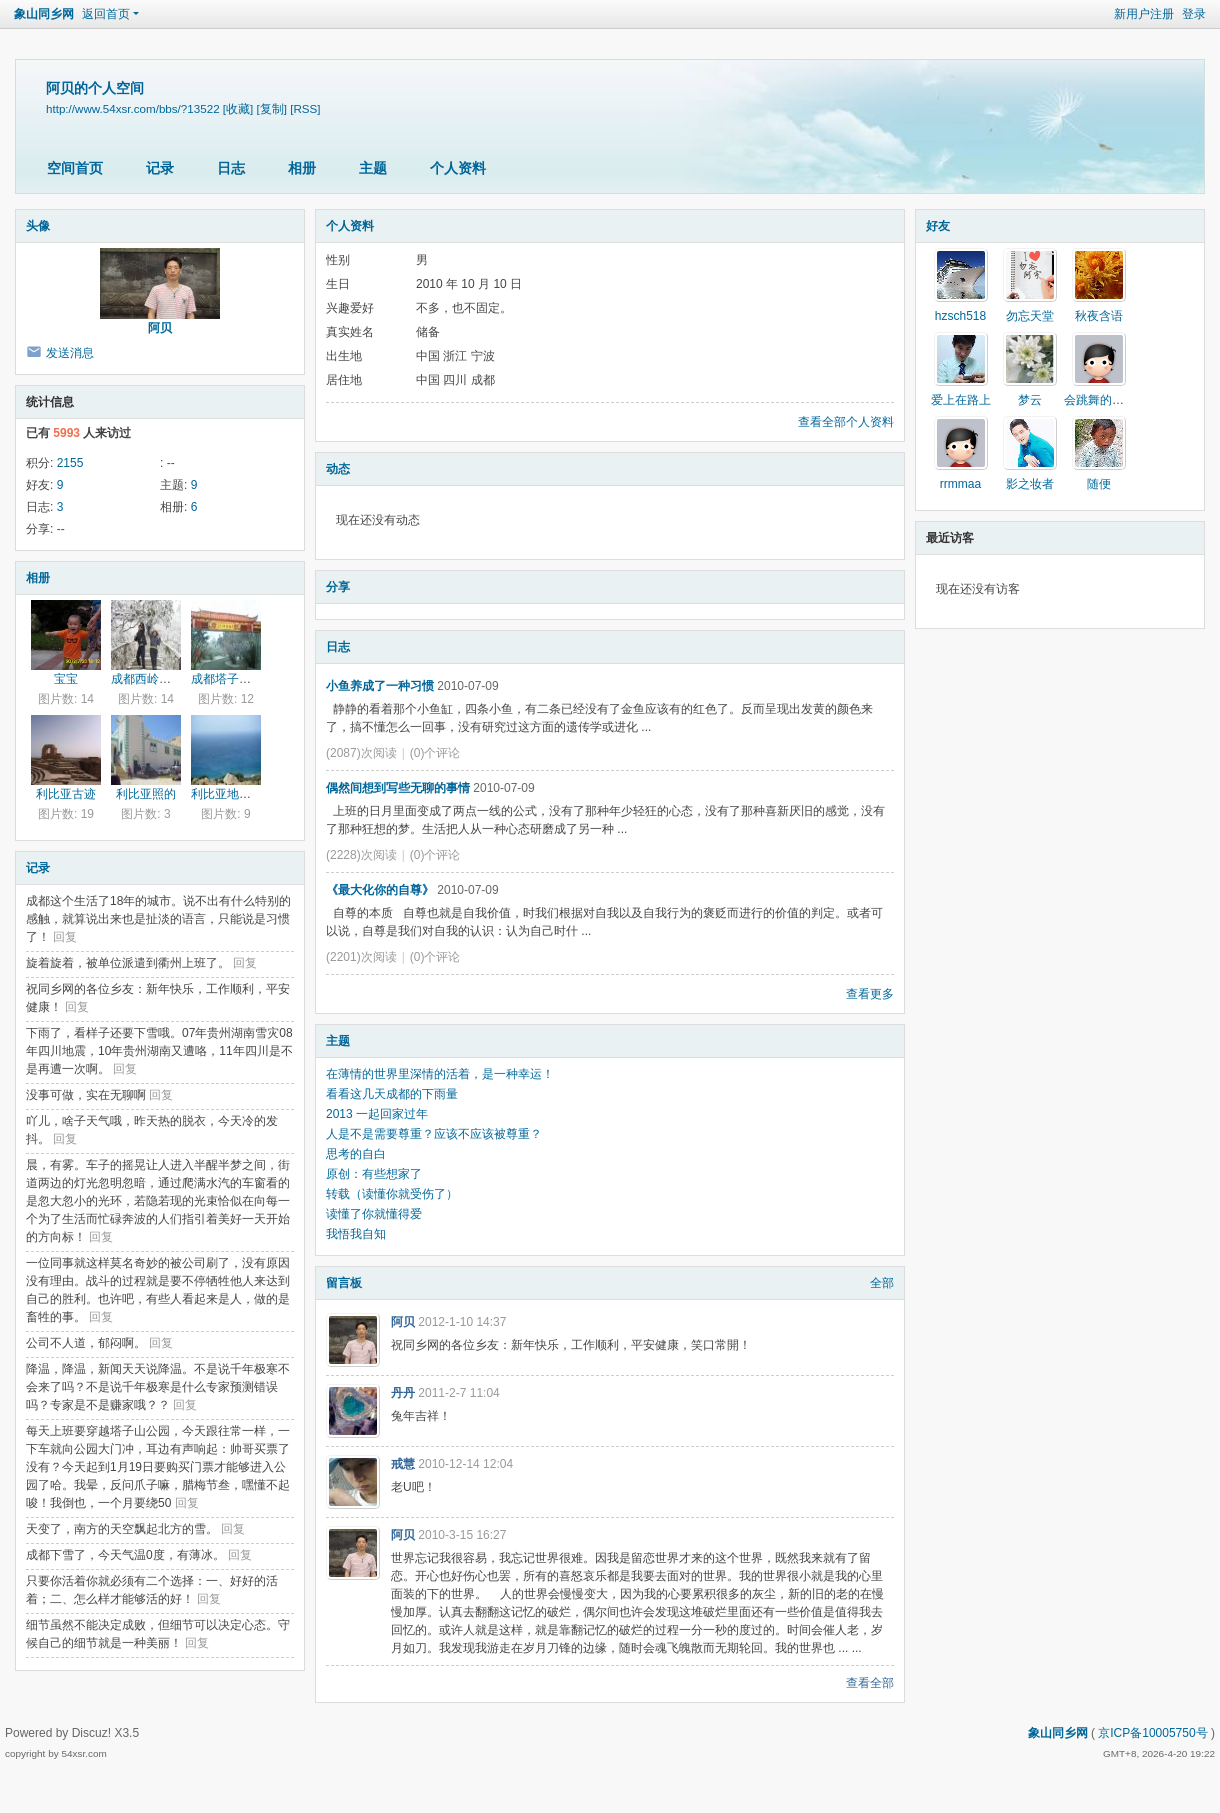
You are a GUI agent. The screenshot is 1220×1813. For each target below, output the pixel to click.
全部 (882, 1283)
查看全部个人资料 (846, 422)
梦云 (1030, 400)
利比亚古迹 (66, 794)
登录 (1194, 14)
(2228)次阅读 (361, 855)
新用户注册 (1144, 14)
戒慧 (403, 1464)
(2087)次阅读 (361, 753)
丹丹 (403, 1393)
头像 (38, 226)
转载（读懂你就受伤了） (392, 1194)
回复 (65, 937)
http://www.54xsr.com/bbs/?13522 (133, 108)
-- (171, 463)
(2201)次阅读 (361, 957)
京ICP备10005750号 (1152, 1733)
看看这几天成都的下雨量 (392, 1094)
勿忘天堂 (1030, 316)
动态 (338, 469)
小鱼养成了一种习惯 (380, 686)
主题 (373, 168)
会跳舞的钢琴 (1100, 400)
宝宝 (66, 679)
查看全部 (870, 1683)
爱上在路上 (961, 400)
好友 (938, 226)
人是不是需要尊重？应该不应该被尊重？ (434, 1134)
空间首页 (75, 168)
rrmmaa (960, 484)
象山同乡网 (44, 14)
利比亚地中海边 (233, 794)
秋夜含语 (1099, 316)
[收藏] (238, 108)
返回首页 (106, 14)
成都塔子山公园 (233, 679)
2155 (70, 463)
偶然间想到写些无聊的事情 (398, 788)
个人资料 (458, 168)
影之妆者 (1030, 484)
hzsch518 (960, 316)
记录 (160, 168)
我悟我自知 (356, 1234)
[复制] (272, 108)
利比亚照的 (146, 794)
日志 (231, 168)
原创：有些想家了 (374, 1174)
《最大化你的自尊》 (380, 890)
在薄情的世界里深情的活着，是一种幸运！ (440, 1074)
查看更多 (870, 994)
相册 (302, 168)
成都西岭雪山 (147, 679)
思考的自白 (356, 1154)
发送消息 (70, 353)
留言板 (344, 1283)
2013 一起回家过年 (377, 1114)
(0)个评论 (435, 753)
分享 (338, 587)
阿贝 (160, 328)
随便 (1099, 484)
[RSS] (305, 108)
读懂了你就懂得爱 (374, 1214)
